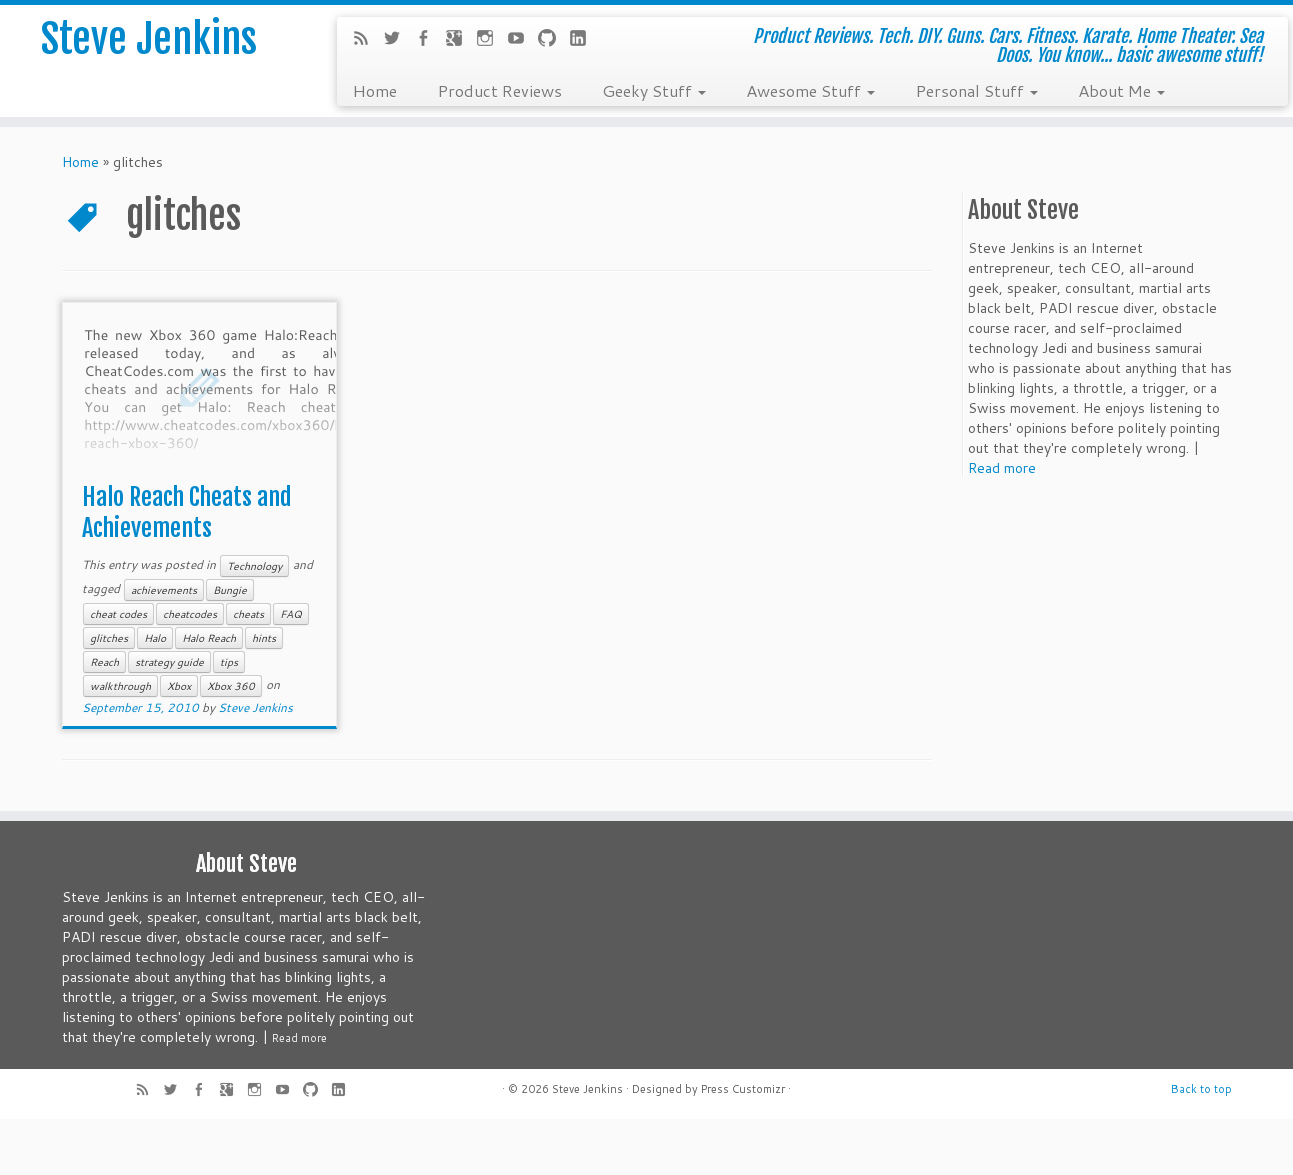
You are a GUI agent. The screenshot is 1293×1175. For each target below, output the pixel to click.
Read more (1002, 468)
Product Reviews (499, 90)
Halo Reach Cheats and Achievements (187, 512)
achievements (164, 590)
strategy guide (169, 662)
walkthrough (120, 686)
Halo (155, 638)
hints (264, 638)
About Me (1121, 90)
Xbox (179, 686)
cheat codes (118, 614)
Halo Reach (209, 638)
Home (374, 90)
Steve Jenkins (149, 39)
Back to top (1201, 1089)
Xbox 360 (231, 686)
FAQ (291, 614)
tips (229, 662)
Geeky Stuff (654, 90)
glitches (109, 638)
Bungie (230, 590)
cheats (248, 614)
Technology (254, 566)
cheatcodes (190, 614)
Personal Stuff (976, 90)
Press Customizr (743, 1089)
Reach (104, 662)
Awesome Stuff (810, 90)
